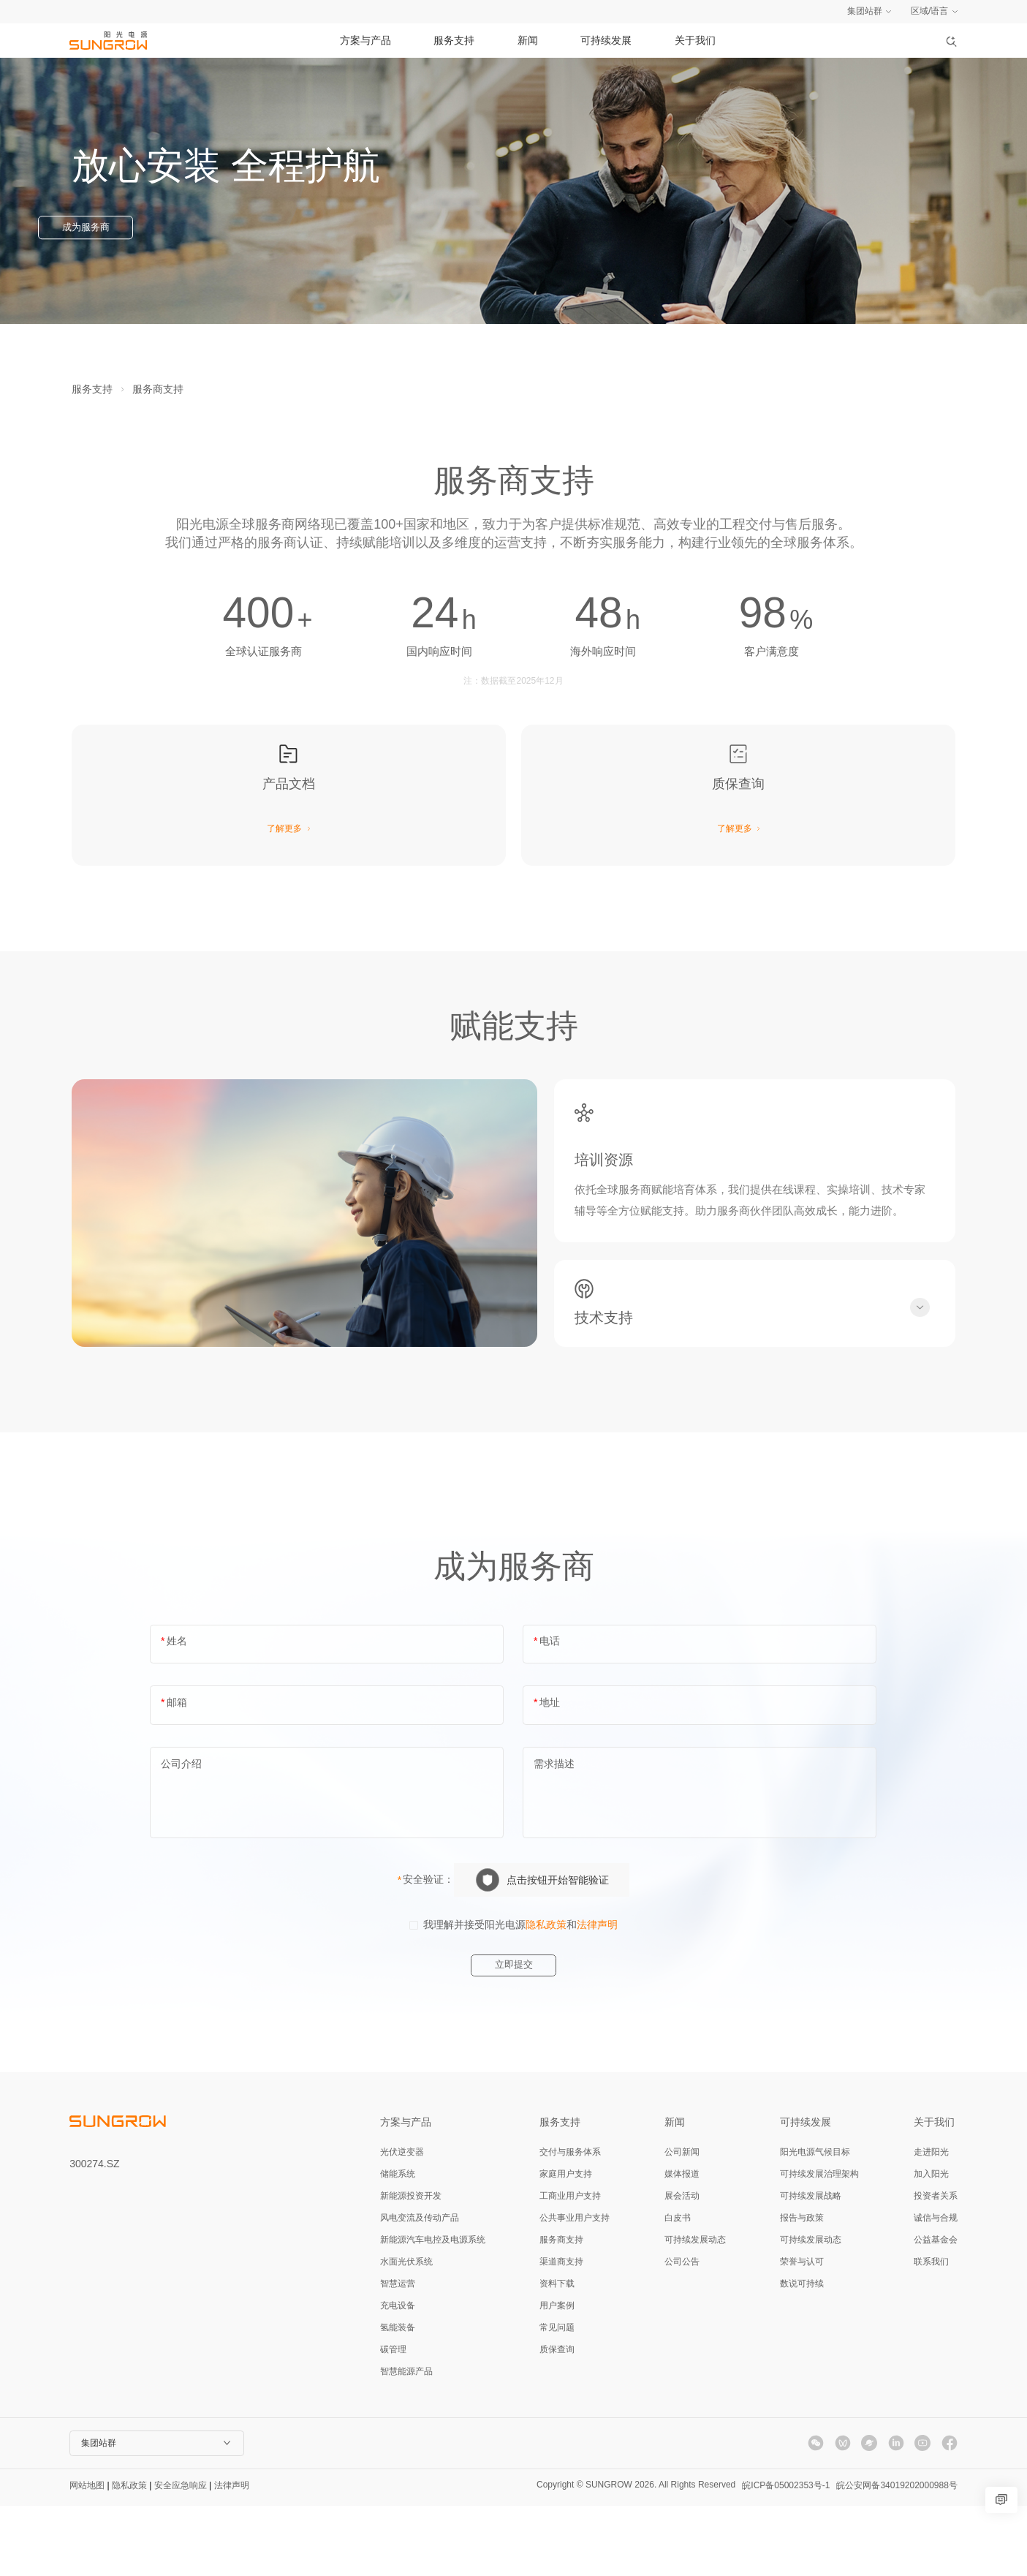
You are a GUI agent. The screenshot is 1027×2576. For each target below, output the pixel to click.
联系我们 (931, 2332)
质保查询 (557, 2419)
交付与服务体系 (570, 2222)
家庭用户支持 (565, 2244)
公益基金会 (936, 2310)
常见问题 (557, 2397)
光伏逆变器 (402, 2222)
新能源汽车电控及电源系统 (432, 2310)
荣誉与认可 (802, 2332)
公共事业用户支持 (574, 2288)
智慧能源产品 (406, 2441)
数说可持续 (802, 2354)
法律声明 (597, 1994)
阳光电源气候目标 (815, 2222)
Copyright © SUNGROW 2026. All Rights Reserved (617, 2555)
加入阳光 (931, 2244)
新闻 (528, 40)
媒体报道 (682, 2244)
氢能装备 (397, 2397)
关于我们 (695, 40)
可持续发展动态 (695, 2310)
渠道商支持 (561, 2332)
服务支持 (453, 40)
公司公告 (682, 2332)
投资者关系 (936, 2266)
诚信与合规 (936, 2288)
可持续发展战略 (810, 2266)
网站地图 (87, 2555)
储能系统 (397, 2244)
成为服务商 (120, 229)
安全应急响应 (180, 2555)
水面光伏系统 (406, 2332)
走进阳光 (931, 2222)
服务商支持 (157, 389)
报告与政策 (802, 2288)
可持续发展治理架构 (819, 2244)
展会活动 (682, 2266)
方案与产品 (365, 40)
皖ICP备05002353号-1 (776, 2555)
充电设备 (397, 2376)
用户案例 (557, 2376)
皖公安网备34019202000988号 (896, 2555)
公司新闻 (682, 2222)
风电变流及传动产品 (419, 2288)
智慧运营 (397, 2354)
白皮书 (677, 2288)
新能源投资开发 (411, 2266)
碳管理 (393, 2419)
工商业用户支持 (570, 2266)
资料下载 (557, 2354)
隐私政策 (546, 1994)
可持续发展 (606, 40)
